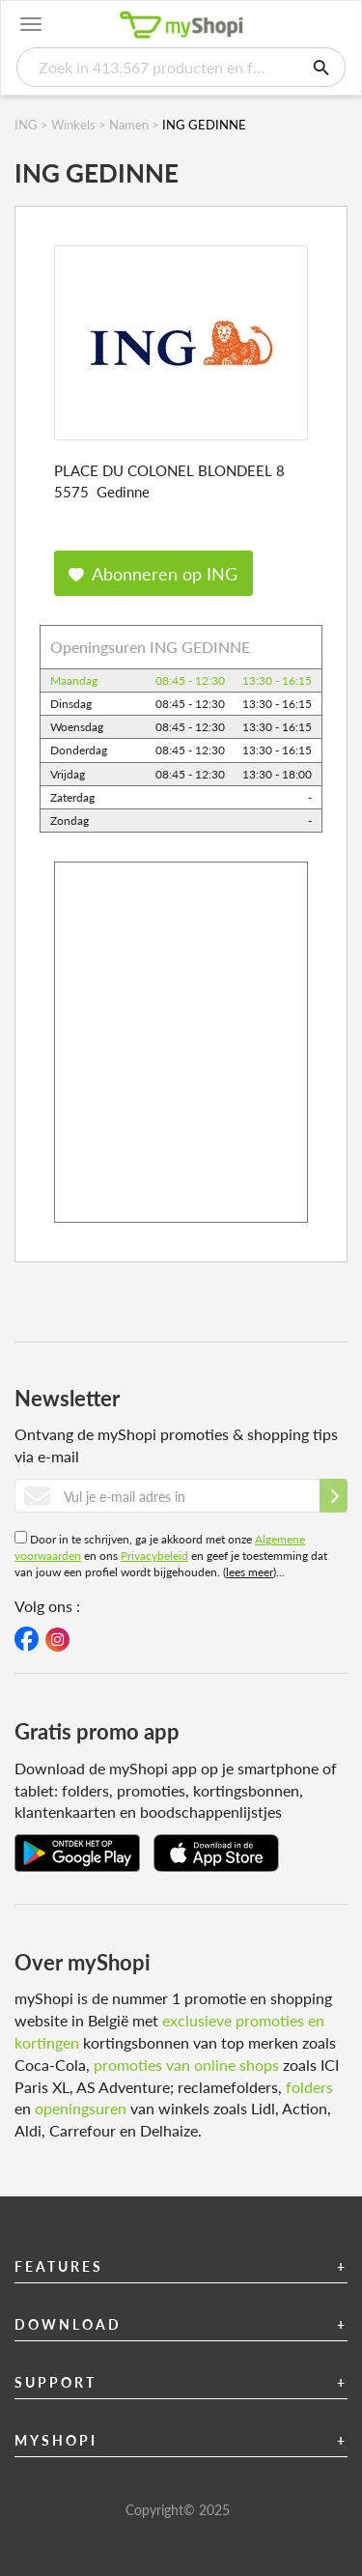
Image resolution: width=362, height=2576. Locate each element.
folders (309, 2087)
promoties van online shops (186, 2064)
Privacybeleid (154, 1555)
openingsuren (80, 2108)
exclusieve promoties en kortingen (169, 2031)
